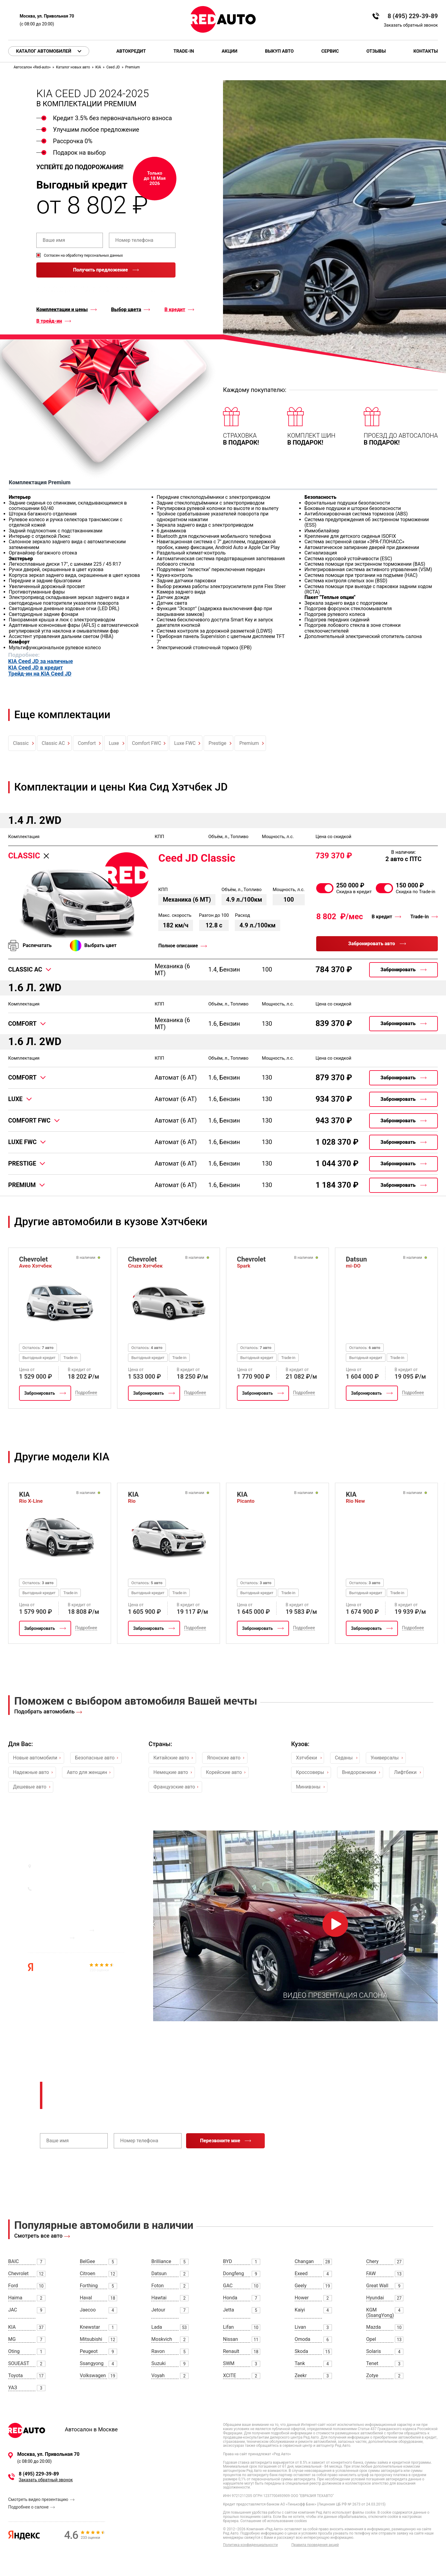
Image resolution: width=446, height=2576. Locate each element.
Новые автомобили (35, 1758)
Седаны (344, 1758)
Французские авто (174, 1787)
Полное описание (178, 946)
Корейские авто (224, 1772)
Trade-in (183, 51)
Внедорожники (359, 1772)
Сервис (330, 51)
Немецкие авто (170, 1772)
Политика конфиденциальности (250, 2545)
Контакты (425, 51)
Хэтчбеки (306, 1758)
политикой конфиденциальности (62, 291)
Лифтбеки (405, 1772)
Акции (229, 51)
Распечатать (37, 945)
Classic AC (53, 743)
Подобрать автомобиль (44, 1711)
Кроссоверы (310, 1772)
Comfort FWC (146, 743)
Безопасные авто (94, 1758)
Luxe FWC (185, 743)
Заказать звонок (53, 1897)
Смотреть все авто (38, 2235)
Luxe (114, 743)
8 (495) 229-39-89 (413, 16)
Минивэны (308, 1787)
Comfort (87, 743)
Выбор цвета (126, 309)
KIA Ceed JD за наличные (40, 661)
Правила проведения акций (315, 2545)
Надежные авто (31, 1772)
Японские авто (224, 1758)
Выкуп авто (279, 51)
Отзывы (376, 51)
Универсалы (385, 1758)
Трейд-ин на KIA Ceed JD (39, 674)
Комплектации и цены (62, 309)
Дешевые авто (29, 1787)
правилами (100, 291)
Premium (249, 743)
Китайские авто (171, 1758)
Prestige (217, 743)
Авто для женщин (87, 1772)
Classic (21, 743)
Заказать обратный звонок (411, 25)
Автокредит (131, 51)
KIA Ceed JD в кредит (35, 668)
